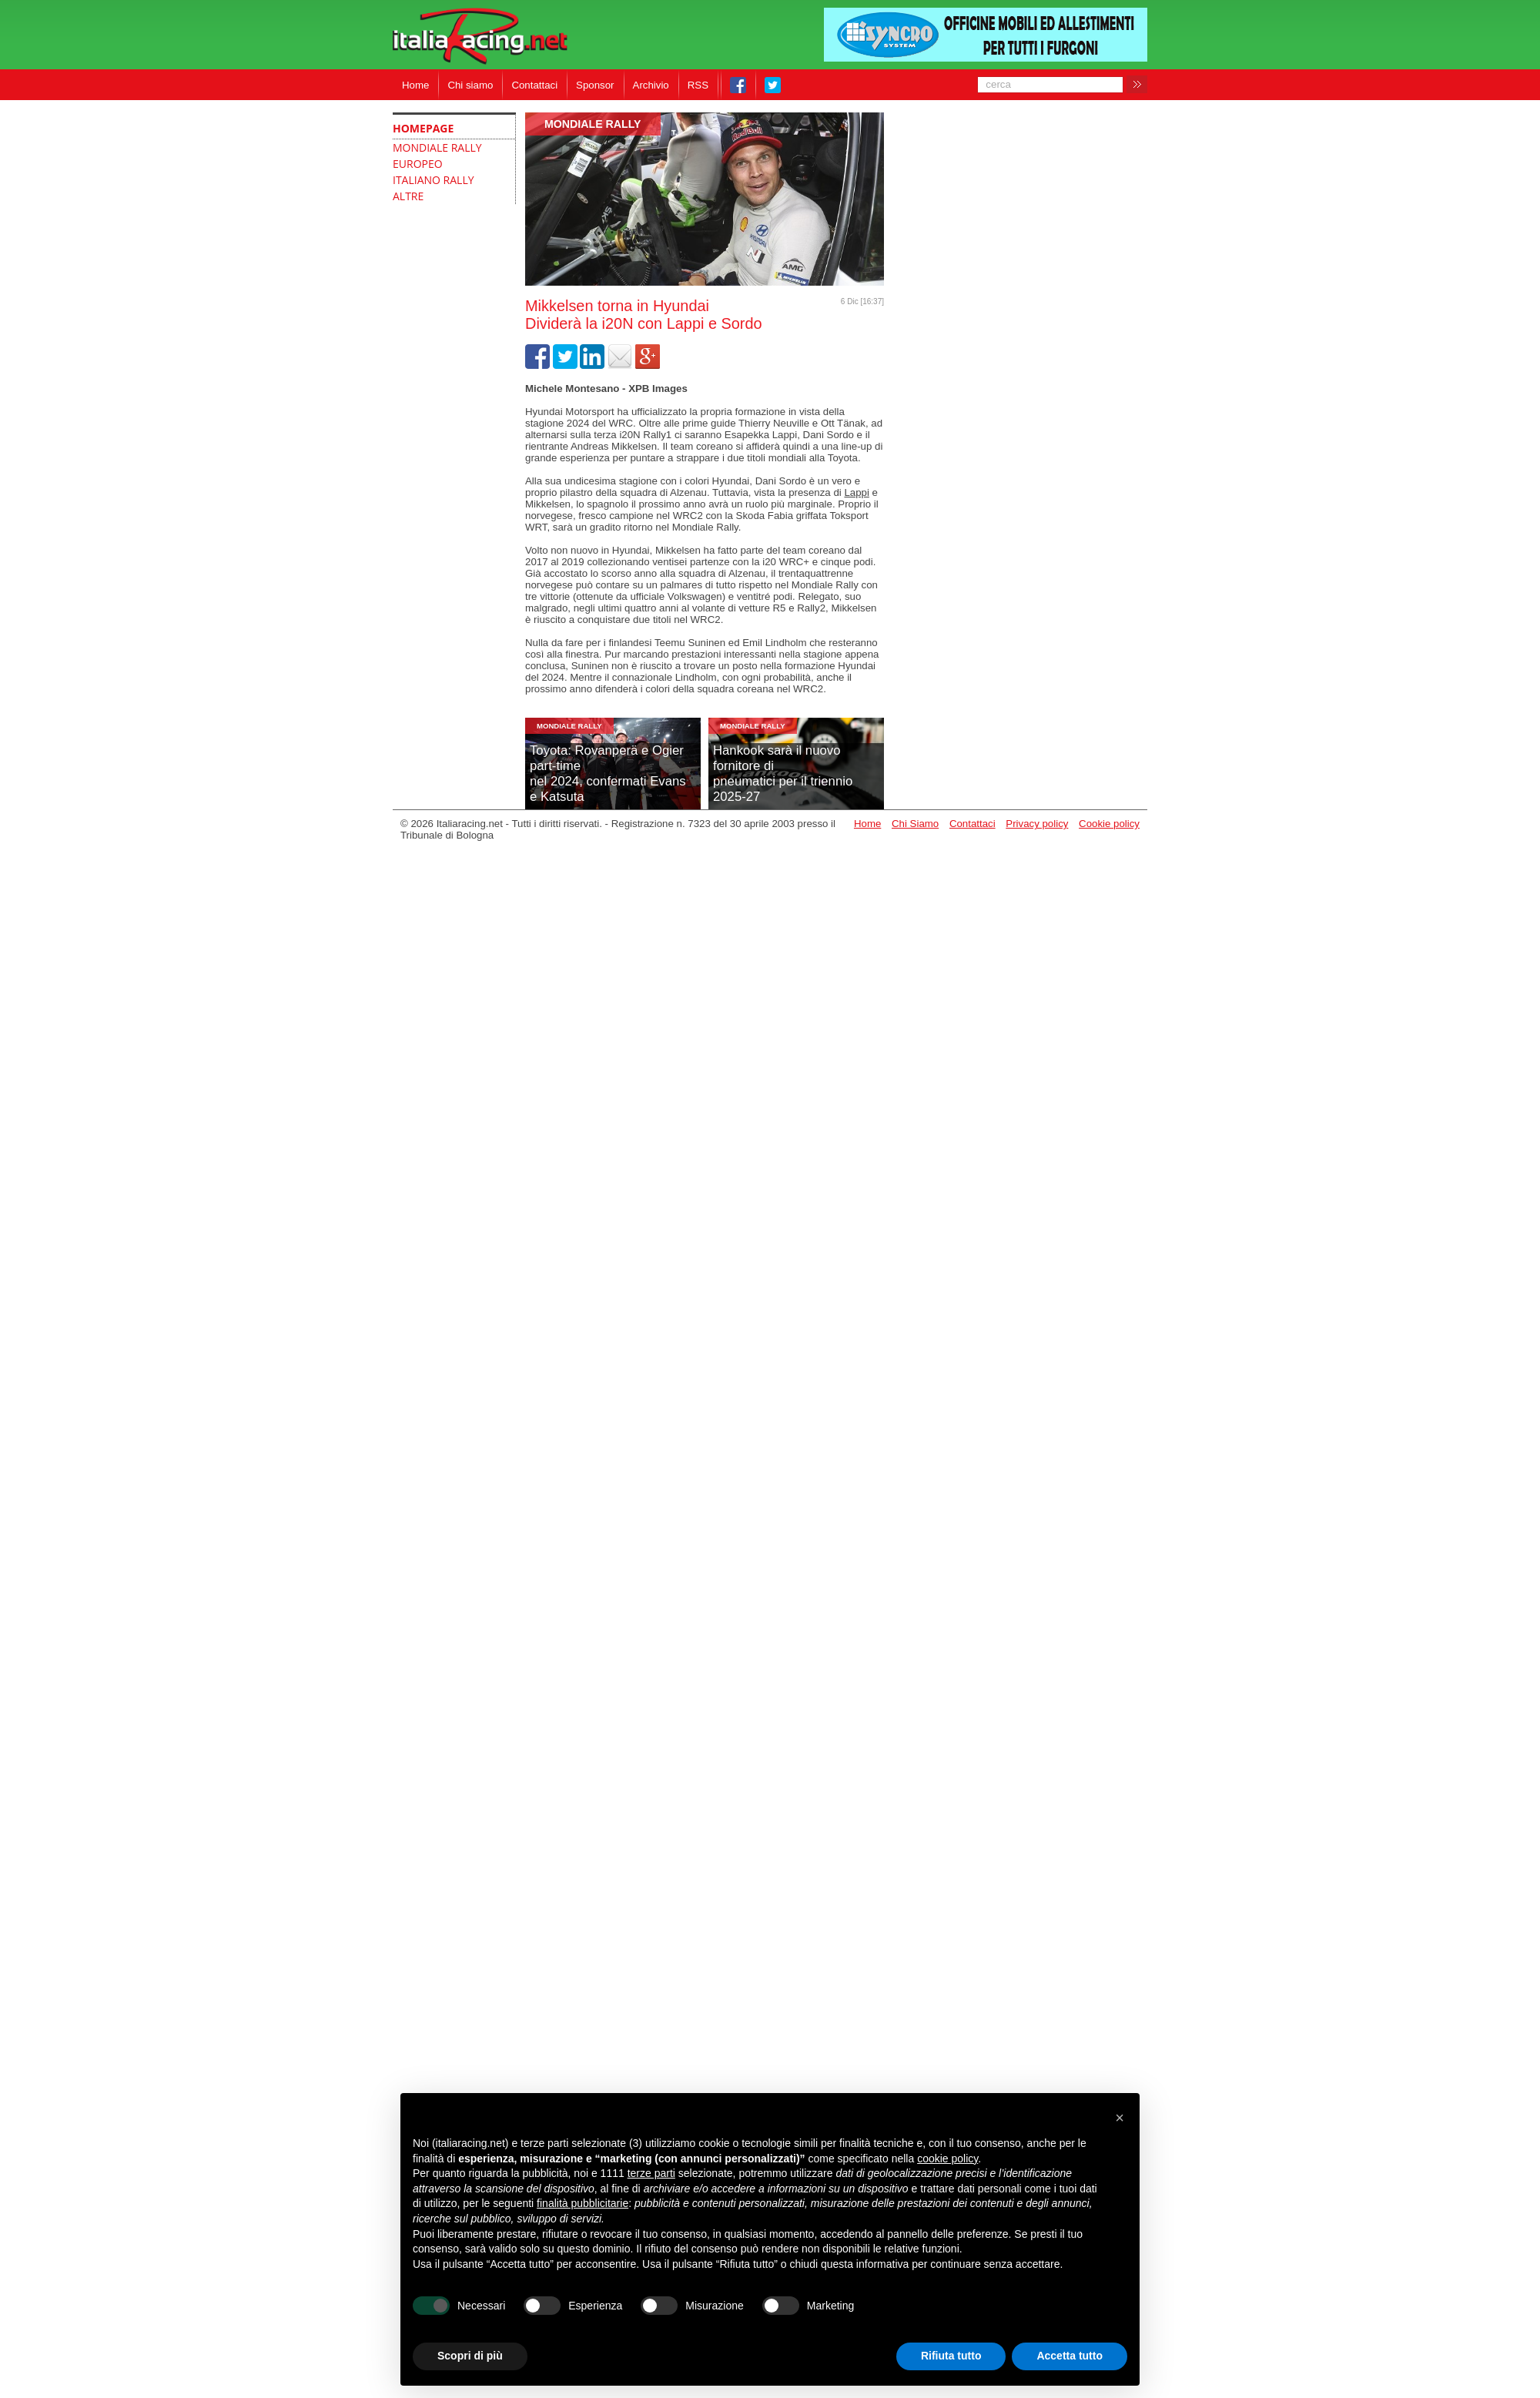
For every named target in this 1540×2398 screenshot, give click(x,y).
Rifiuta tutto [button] (951, 2355)
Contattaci (534, 85)
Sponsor (595, 85)
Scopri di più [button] (470, 2355)
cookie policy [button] (947, 2158)
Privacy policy (1037, 823)
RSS (698, 85)
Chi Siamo (915, 823)
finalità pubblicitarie (582, 2203)
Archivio (651, 85)
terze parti (651, 2173)
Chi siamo (470, 85)
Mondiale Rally (592, 124)
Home (415, 85)
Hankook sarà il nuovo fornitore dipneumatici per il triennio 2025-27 (782, 773)
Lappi (856, 492)
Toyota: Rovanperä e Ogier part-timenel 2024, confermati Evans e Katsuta (608, 773)
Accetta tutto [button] (1069, 2355)
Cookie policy (1109, 823)
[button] (1119, 2117)
